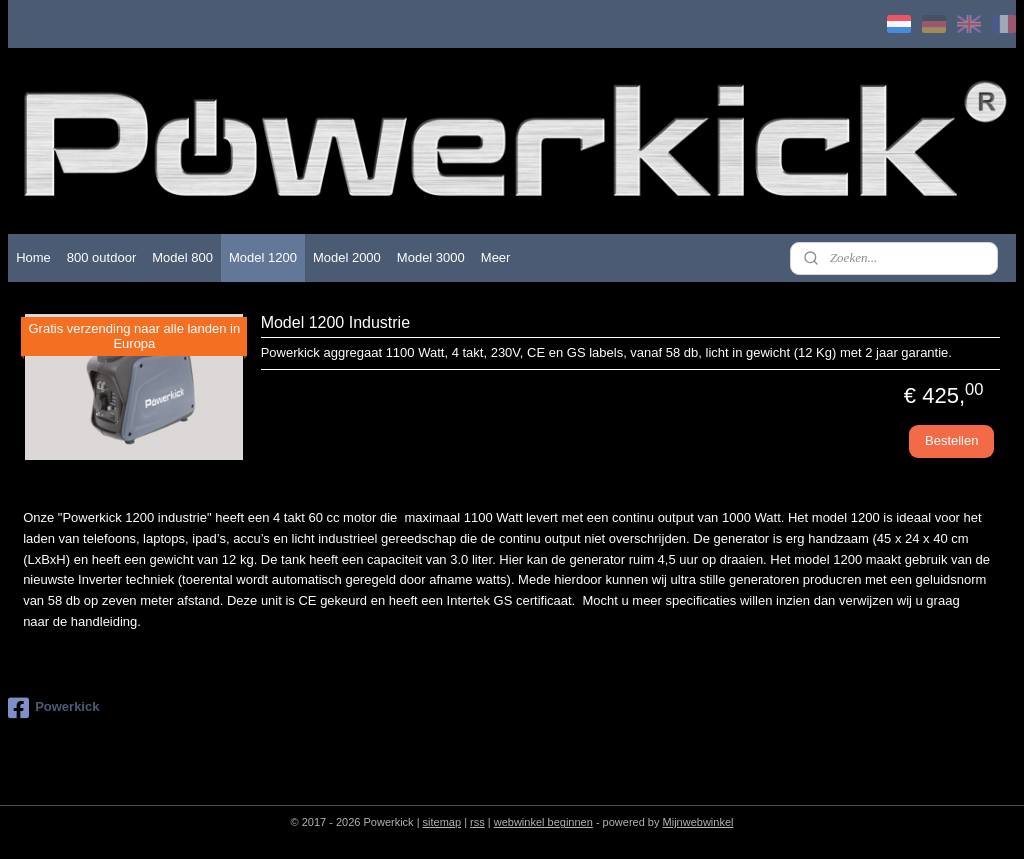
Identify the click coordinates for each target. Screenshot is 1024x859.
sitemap (442, 822)
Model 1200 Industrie (335, 322)
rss (477, 822)
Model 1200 (263, 257)
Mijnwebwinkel (698, 822)
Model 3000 (431, 257)
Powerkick (53, 708)
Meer (496, 257)
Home (33, 257)
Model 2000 (347, 257)
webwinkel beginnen (543, 822)
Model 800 (182, 257)
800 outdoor (101, 257)
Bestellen (951, 441)
